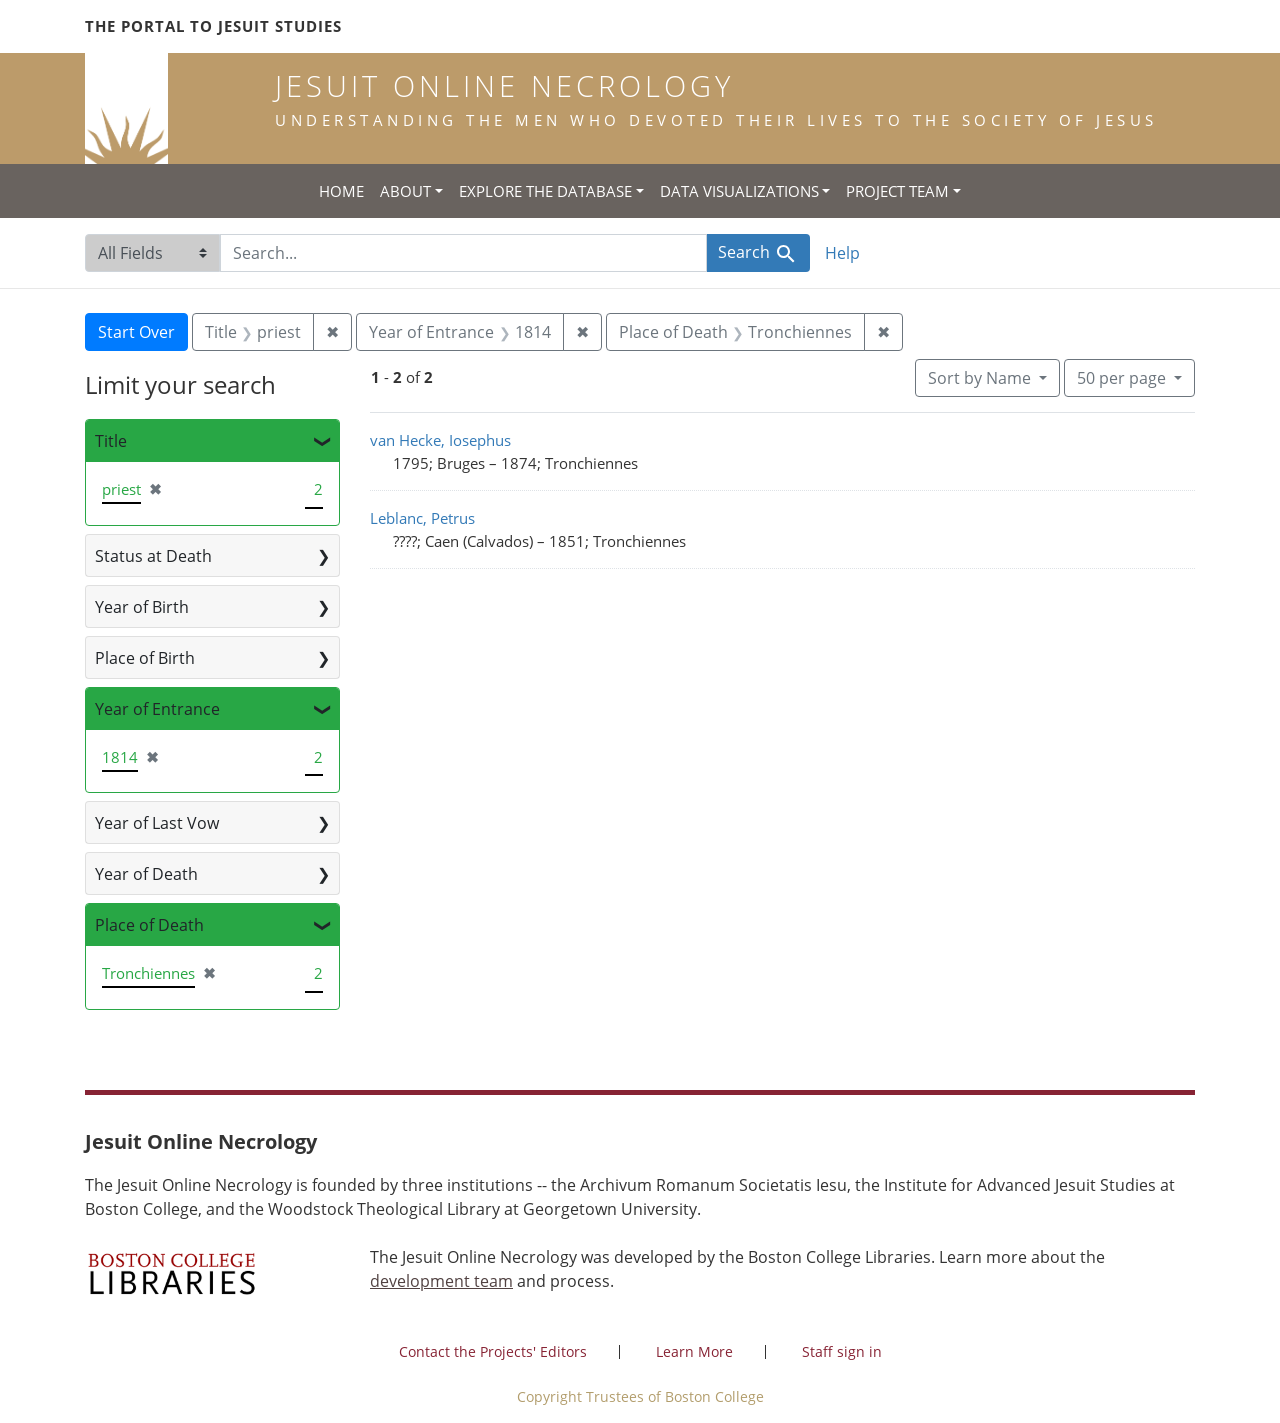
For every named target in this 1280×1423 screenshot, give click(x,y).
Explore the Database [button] (545, 191)
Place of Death (149, 925)
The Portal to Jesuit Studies (213, 26)
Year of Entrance (157, 709)
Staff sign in (842, 1351)
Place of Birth (145, 658)
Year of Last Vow (157, 823)
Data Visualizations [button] (739, 191)
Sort (981, 378)
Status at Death (153, 556)
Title (111, 441)
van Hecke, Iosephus (440, 440)
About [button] (405, 191)
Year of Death (146, 874)
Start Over (136, 332)
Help (842, 253)
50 (1123, 377)
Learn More (694, 1351)
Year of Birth (142, 607)
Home (341, 191)
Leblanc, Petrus (422, 518)
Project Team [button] (897, 191)
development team (441, 1281)
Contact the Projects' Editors (493, 1351)
